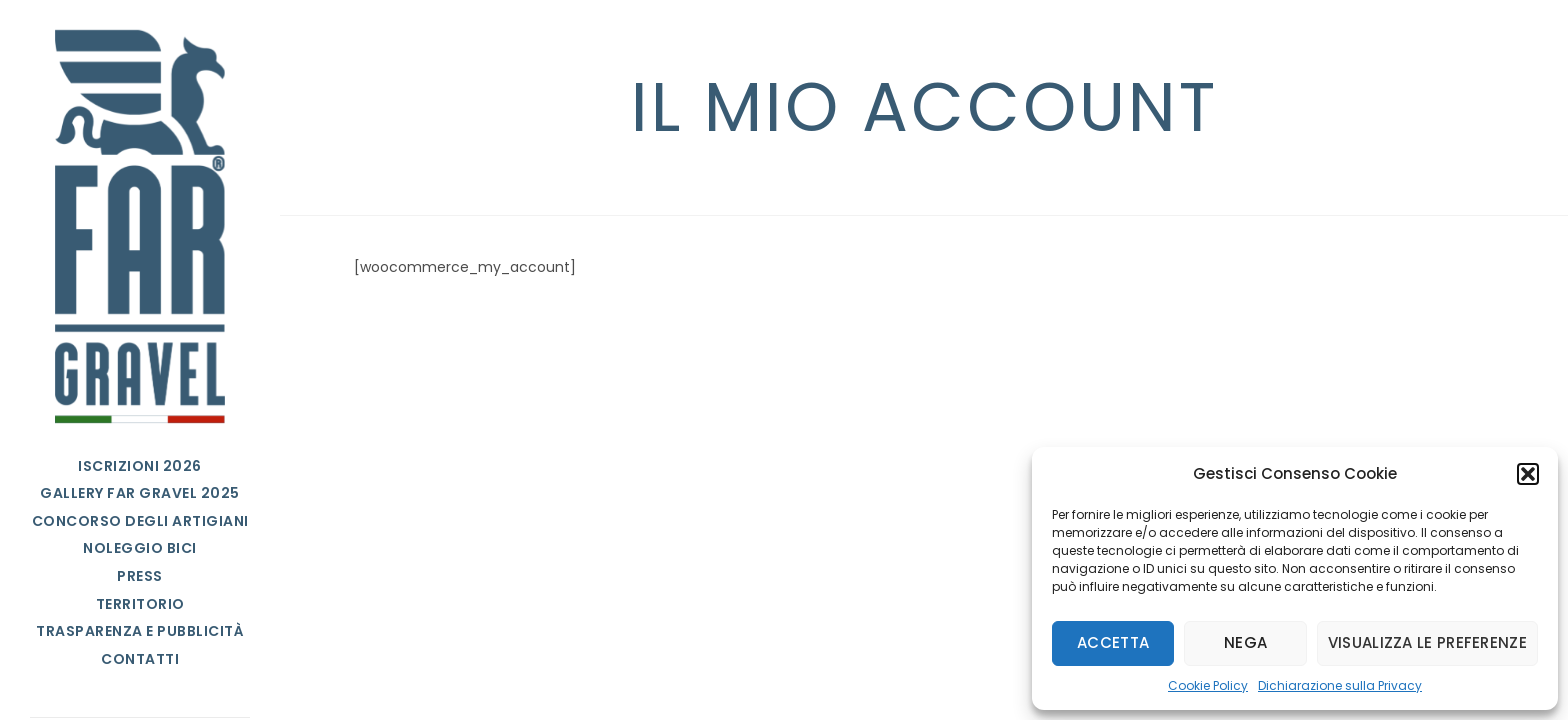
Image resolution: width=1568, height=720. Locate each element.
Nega (1245, 642)
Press (140, 576)
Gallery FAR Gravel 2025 (140, 493)
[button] (1528, 474)
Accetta (1113, 642)
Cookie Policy (1208, 685)
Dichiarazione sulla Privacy (1340, 685)
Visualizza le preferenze (1427, 642)
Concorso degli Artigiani (140, 521)
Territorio (140, 604)
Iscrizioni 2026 (140, 466)
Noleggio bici (140, 548)
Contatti (140, 659)
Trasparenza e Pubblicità (140, 631)
